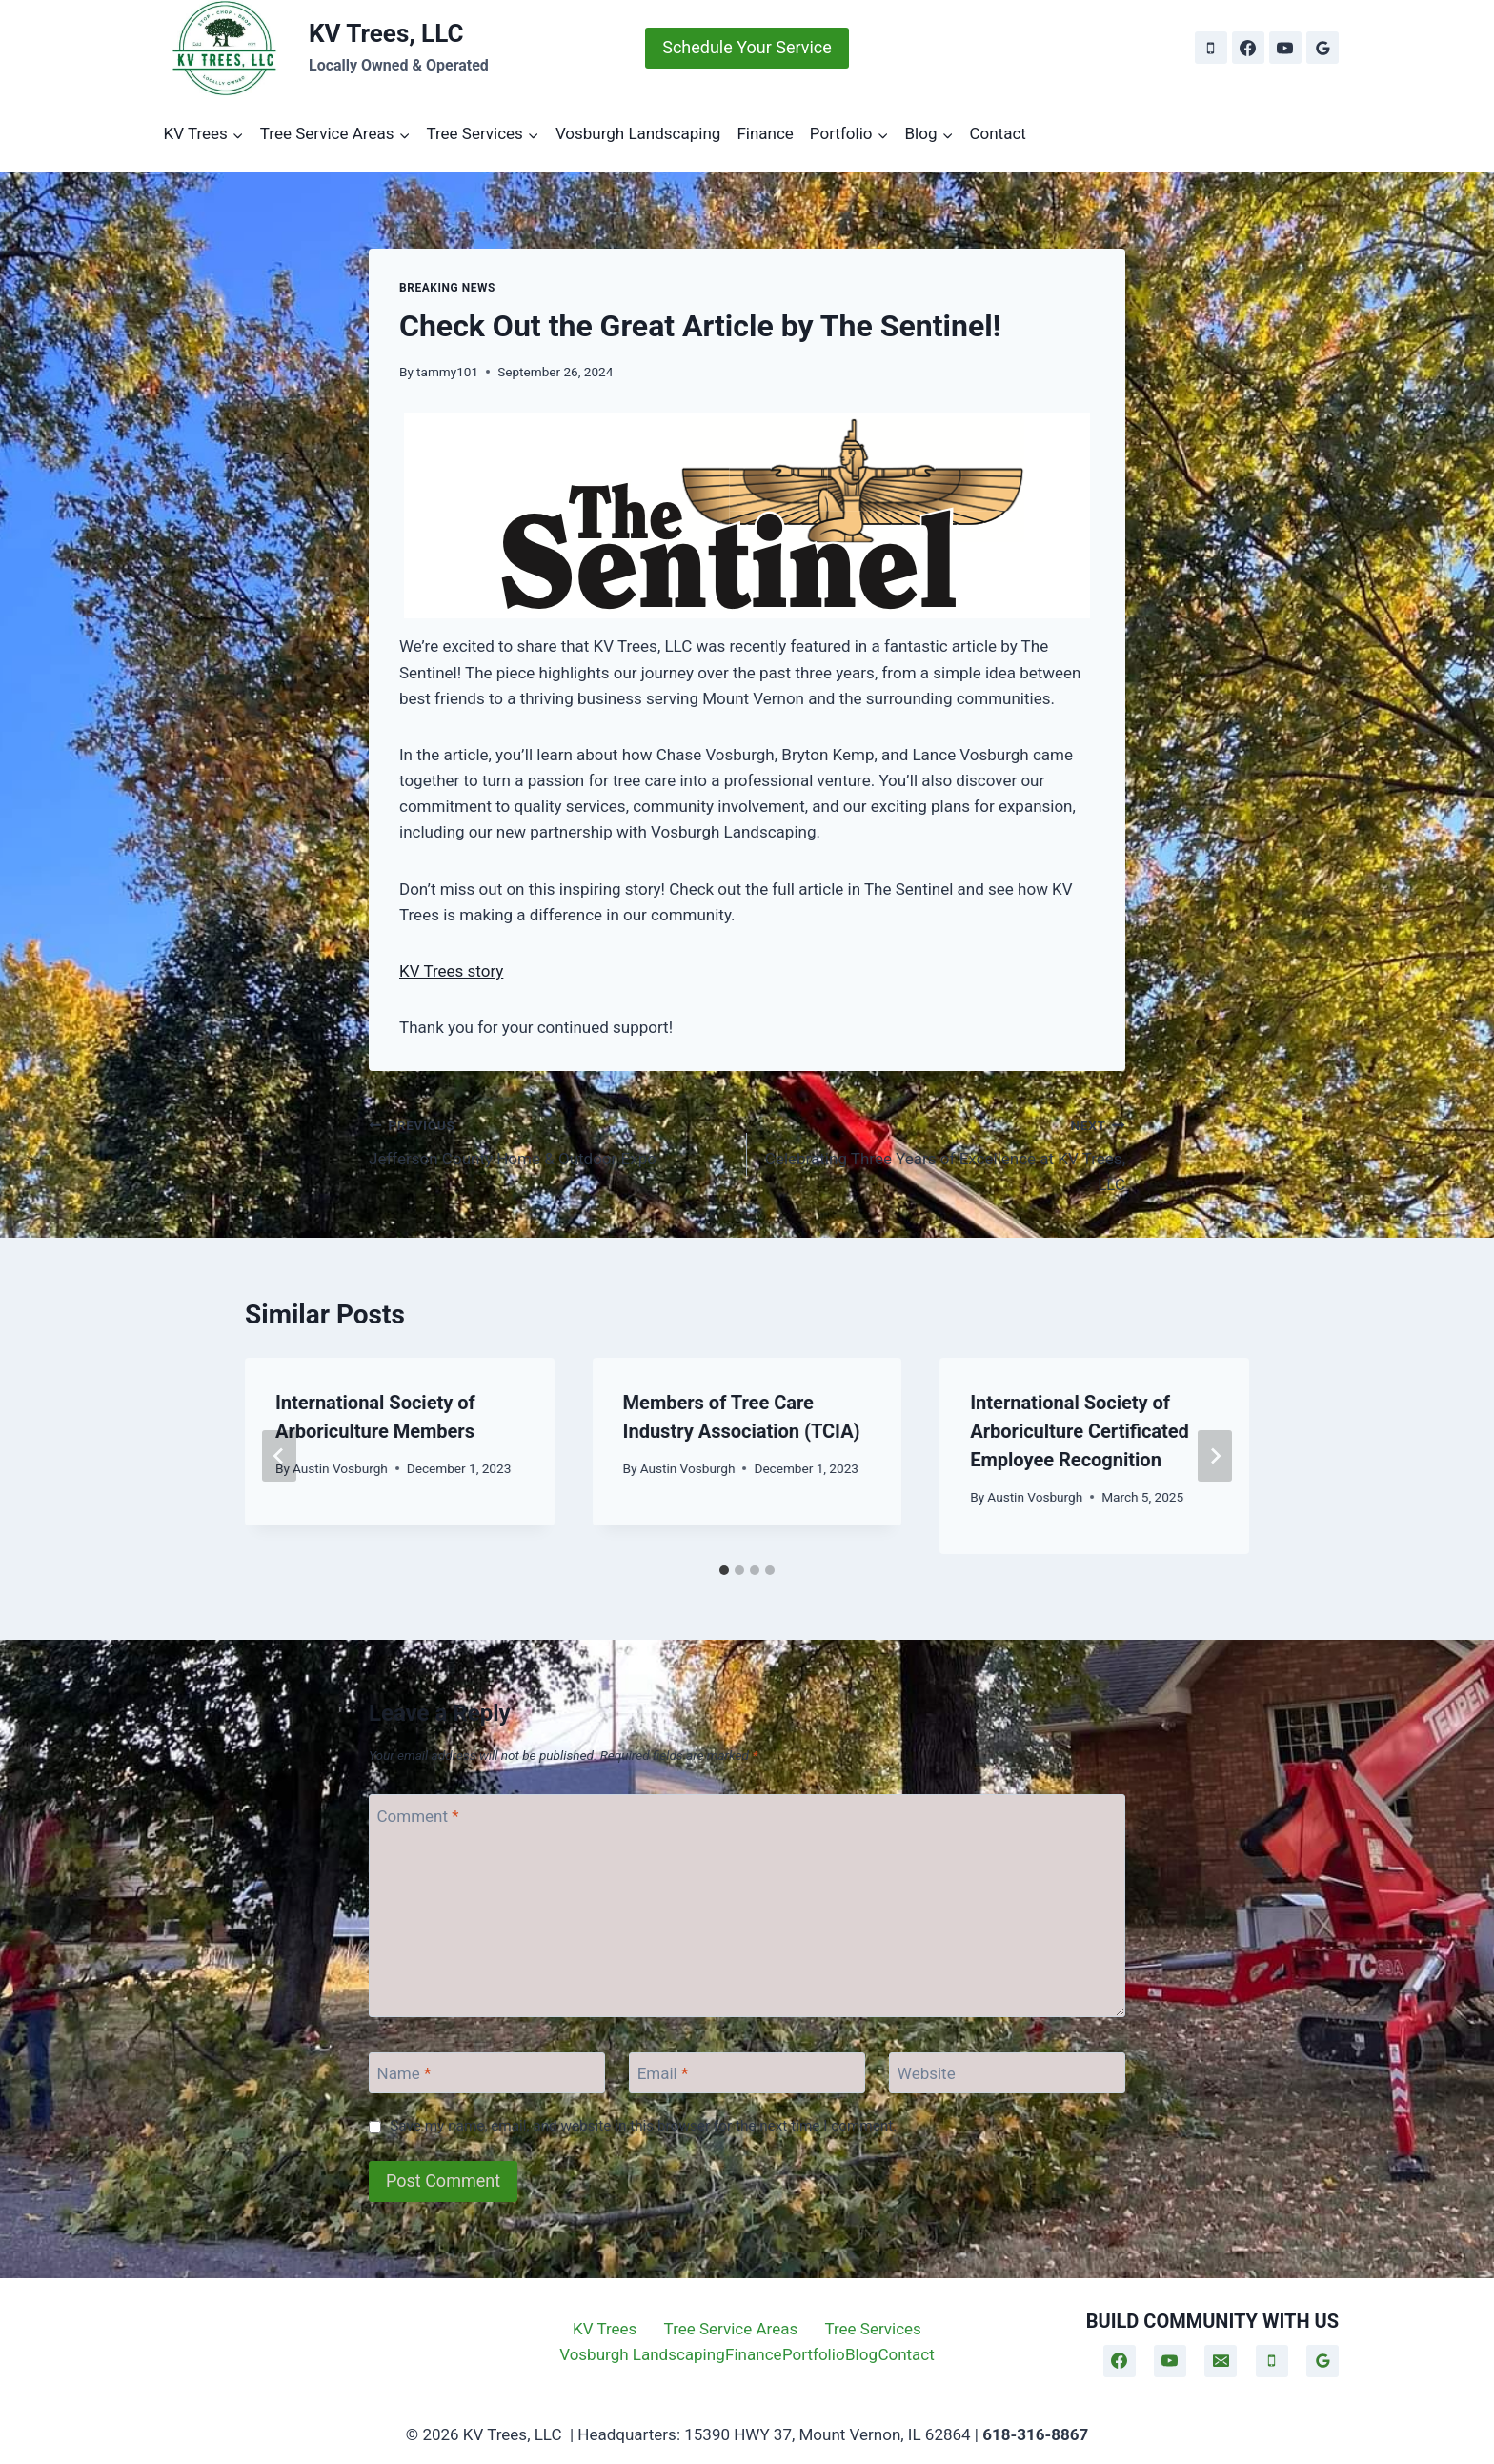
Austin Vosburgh (340, 1468)
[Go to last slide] (279, 1456)
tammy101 (447, 371)
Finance (765, 133)
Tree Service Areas (731, 2328)
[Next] (1215, 1456)
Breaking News (447, 287)
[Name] (487, 2072)
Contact (997, 133)
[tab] (724, 1570)
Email (663, 2073)
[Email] (747, 2072)
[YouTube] (1285, 47)
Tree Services (872, 2328)
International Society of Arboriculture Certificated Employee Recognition (1079, 1431)
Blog (861, 2354)
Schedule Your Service (747, 47)
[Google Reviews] (1322, 47)
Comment (418, 1816)
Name (404, 2073)
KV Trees (604, 2328)
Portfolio (813, 2354)
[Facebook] (1248, 47)
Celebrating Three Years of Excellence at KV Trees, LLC (944, 1153)
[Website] (1007, 2072)
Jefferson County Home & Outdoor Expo (550, 1140)
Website (927, 2073)
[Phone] (1211, 47)
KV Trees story (451, 970)
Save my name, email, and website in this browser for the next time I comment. (643, 2125)
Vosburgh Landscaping (637, 133)
